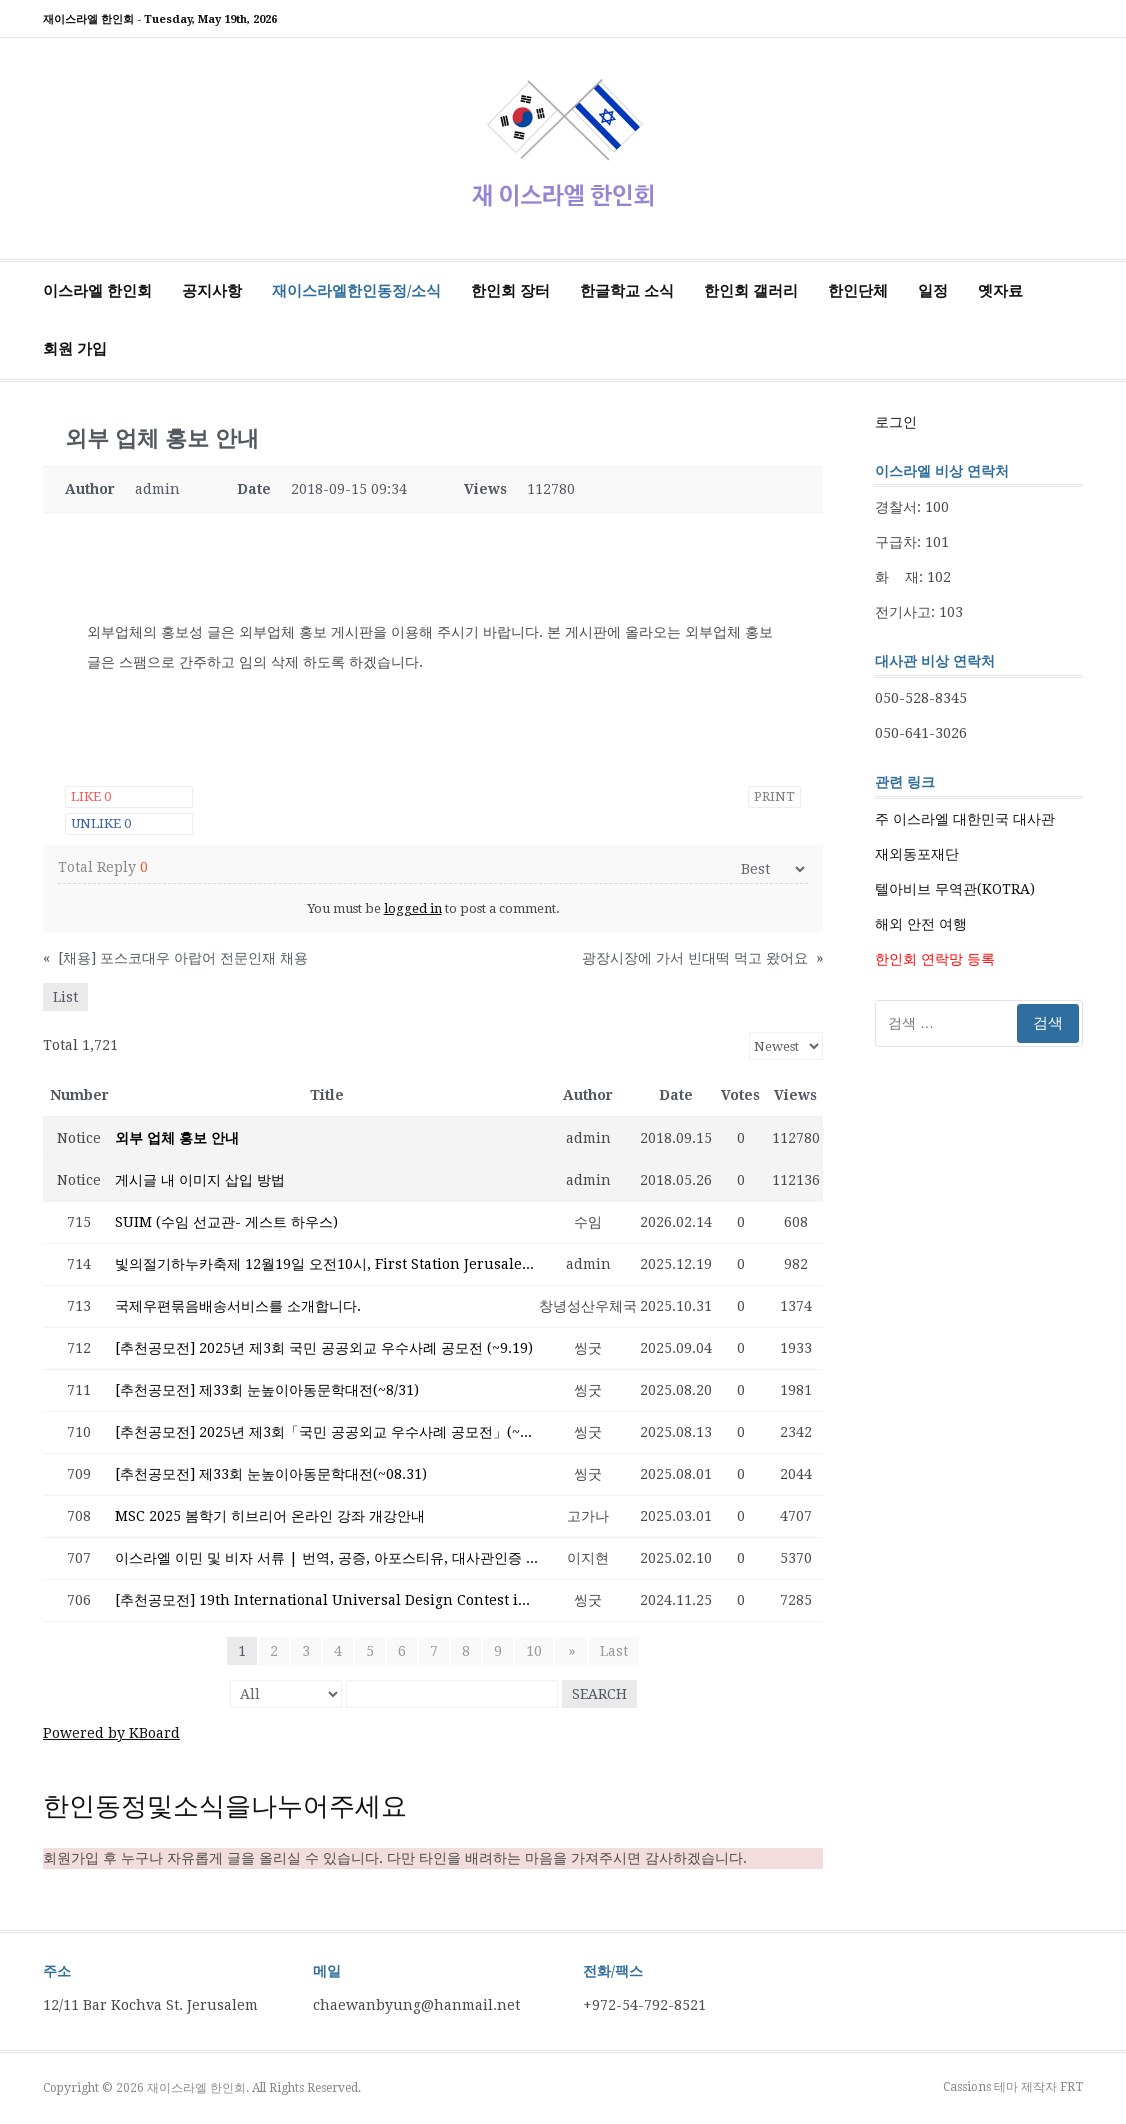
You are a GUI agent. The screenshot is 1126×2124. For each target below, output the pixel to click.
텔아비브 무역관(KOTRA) (955, 889)
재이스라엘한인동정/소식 (356, 291)
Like (91, 796)
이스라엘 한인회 (97, 291)
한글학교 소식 (627, 291)
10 (536, 1651)
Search (599, 1694)
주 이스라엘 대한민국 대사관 (965, 819)
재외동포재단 (917, 854)
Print (774, 796)
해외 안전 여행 (921, 924)
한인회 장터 (510, 291)
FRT (1071, 2087)
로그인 (896, 422)
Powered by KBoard (111, 1733)
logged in (413, 908)
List (65, 997)
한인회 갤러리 (751, 291)
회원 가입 (75, 349)
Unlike (101, 823)
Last (613, 1651)
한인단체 (858, 291)
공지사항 (212, 291)
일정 (933, 291)
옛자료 (1000, 291)
